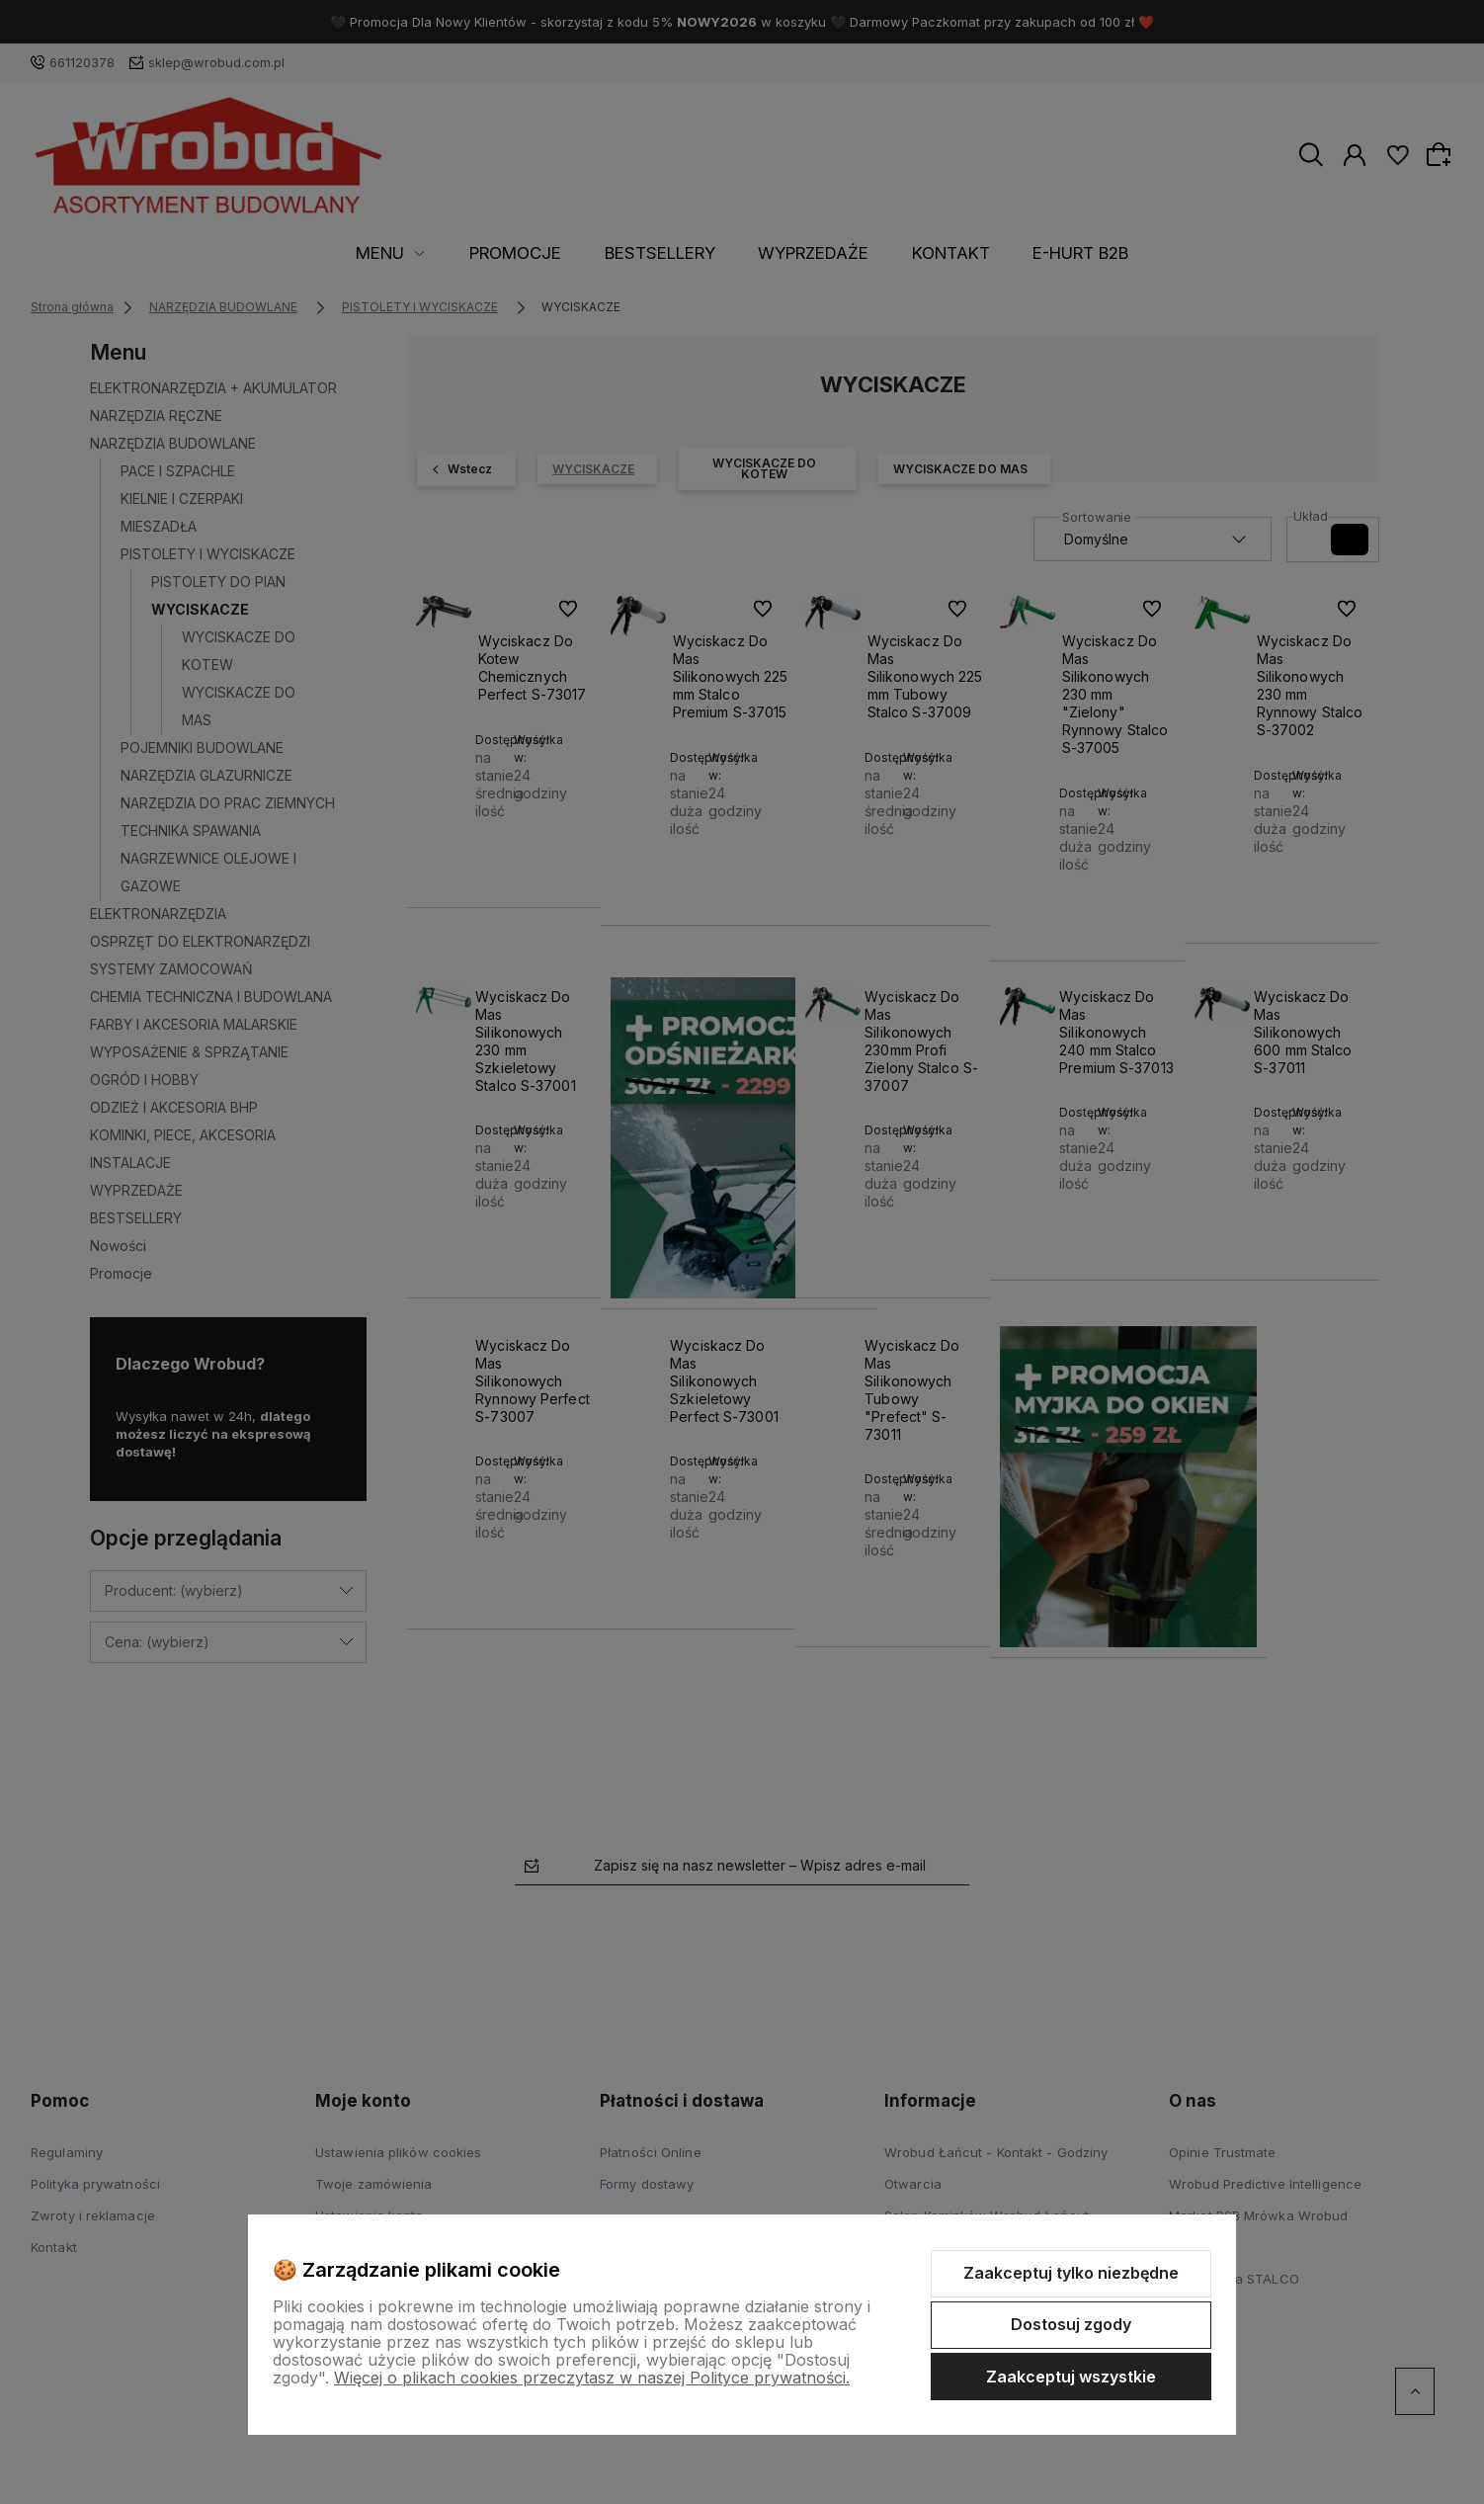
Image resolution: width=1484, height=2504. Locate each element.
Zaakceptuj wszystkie (1071, 2376)
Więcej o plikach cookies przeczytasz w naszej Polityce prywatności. (592, 2377)
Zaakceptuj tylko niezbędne (1071, 2273)
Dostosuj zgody (1071, 2324)
